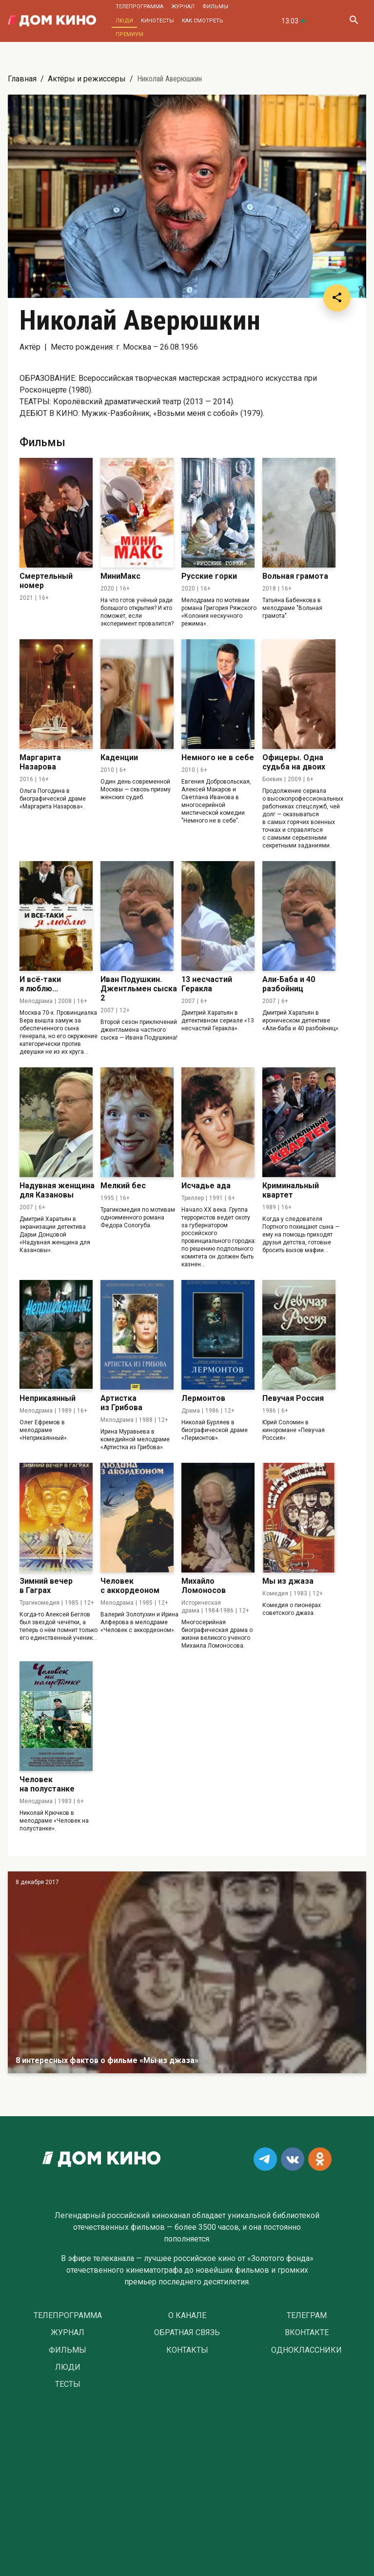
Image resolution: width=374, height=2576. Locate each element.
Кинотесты (157, 21)
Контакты (187, 2350)
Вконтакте (307, 2332)
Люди (124, 21)
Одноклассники (306, 2350)
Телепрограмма (139, 6)
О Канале (187, 2315)
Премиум (129, 34)
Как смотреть (202, 21)
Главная (22, 78)
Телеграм (307, 2315)
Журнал (183, 6)
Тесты (67, 2384)
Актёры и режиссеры (87, 78)
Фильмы (215, 6)
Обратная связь (187, 2332)
